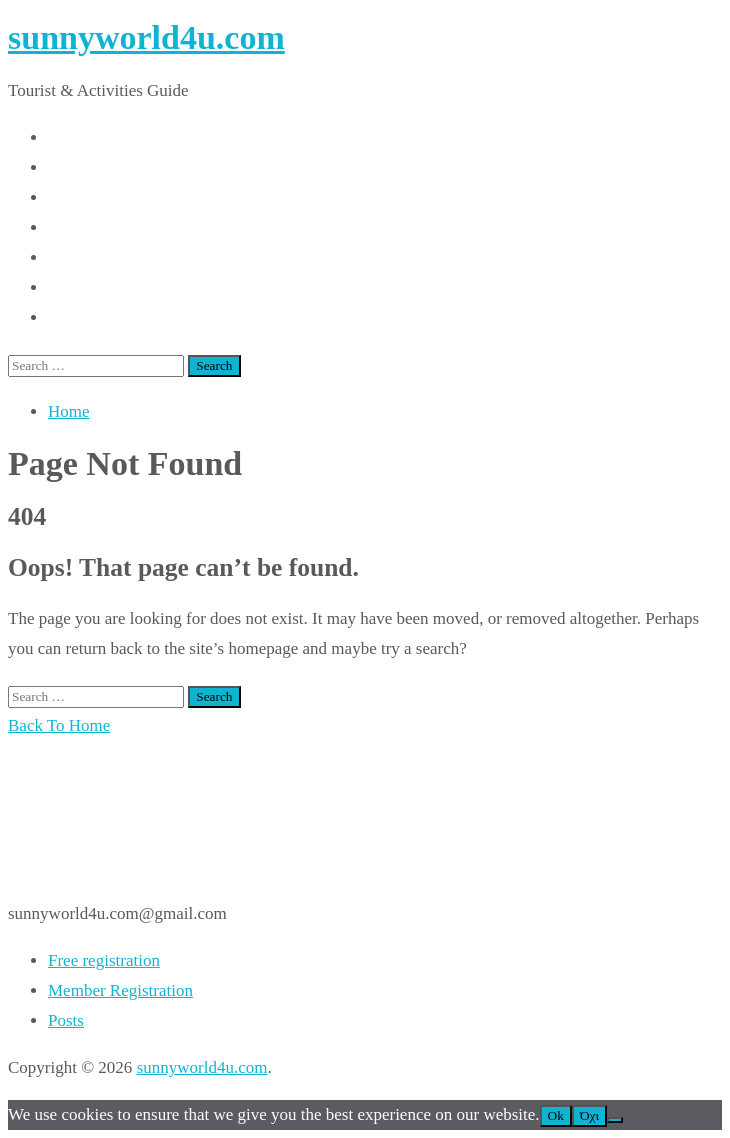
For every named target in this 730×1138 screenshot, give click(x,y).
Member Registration (120, 990)
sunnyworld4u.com (146, 37)
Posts (66, 1020)
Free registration (104, 960)
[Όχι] (615, 1120)
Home (69, 411)
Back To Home (59, 725)
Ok (556, 1115)
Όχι (589, 1115)
